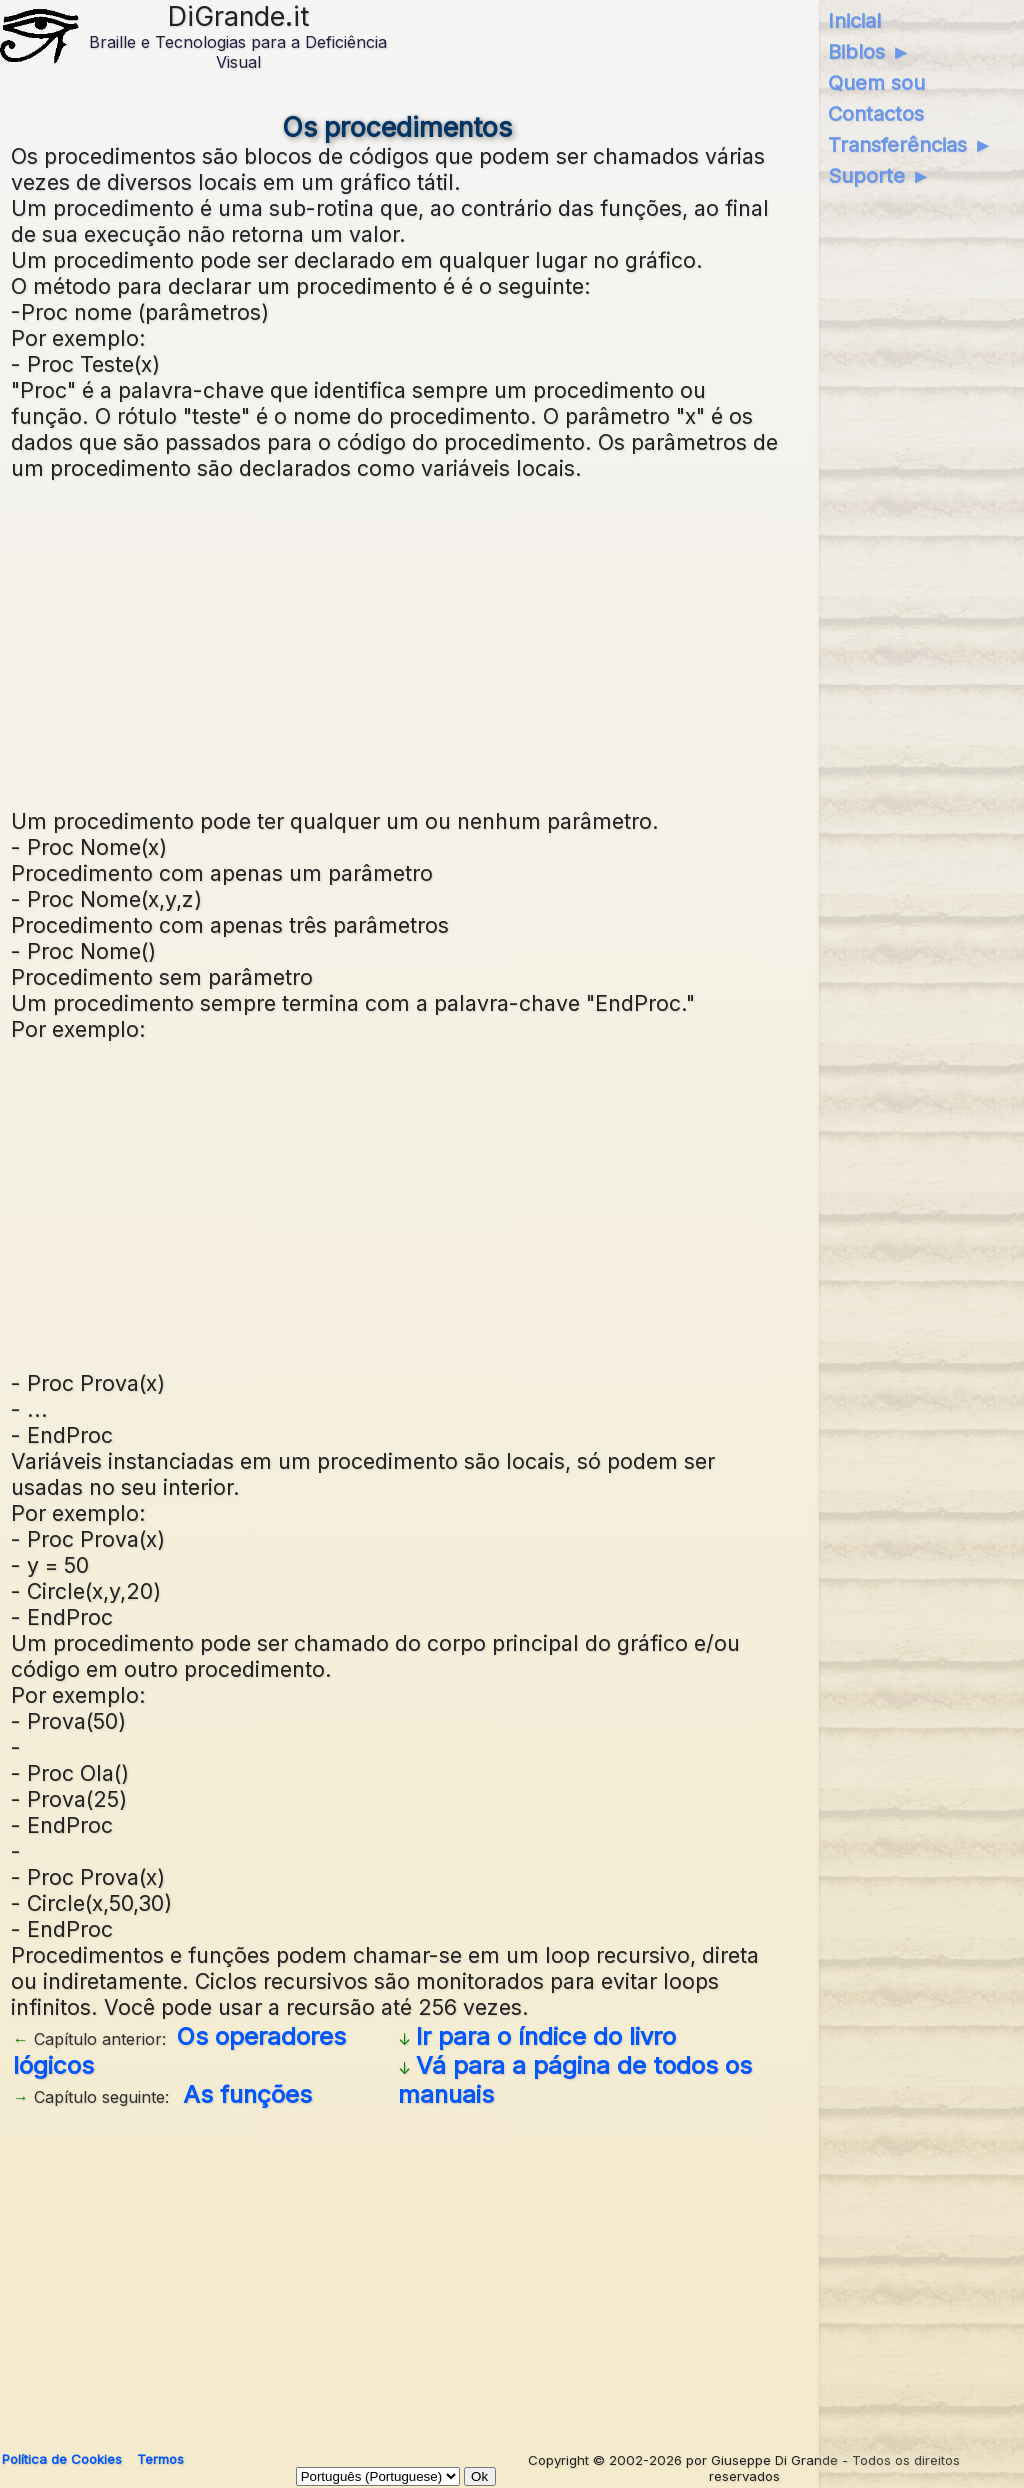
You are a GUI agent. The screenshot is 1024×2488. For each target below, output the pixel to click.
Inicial (854, 21)
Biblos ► (869, 52)
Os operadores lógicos (179, 2051)
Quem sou (876, 83)
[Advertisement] (397, 642)
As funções (247, 2094)
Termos (160, 2459)
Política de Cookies (62, 2459)
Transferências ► (910, 145)
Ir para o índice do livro (546, 2036)
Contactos (876, 114)
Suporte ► (879, 176)
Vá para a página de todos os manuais (575, 2080)
